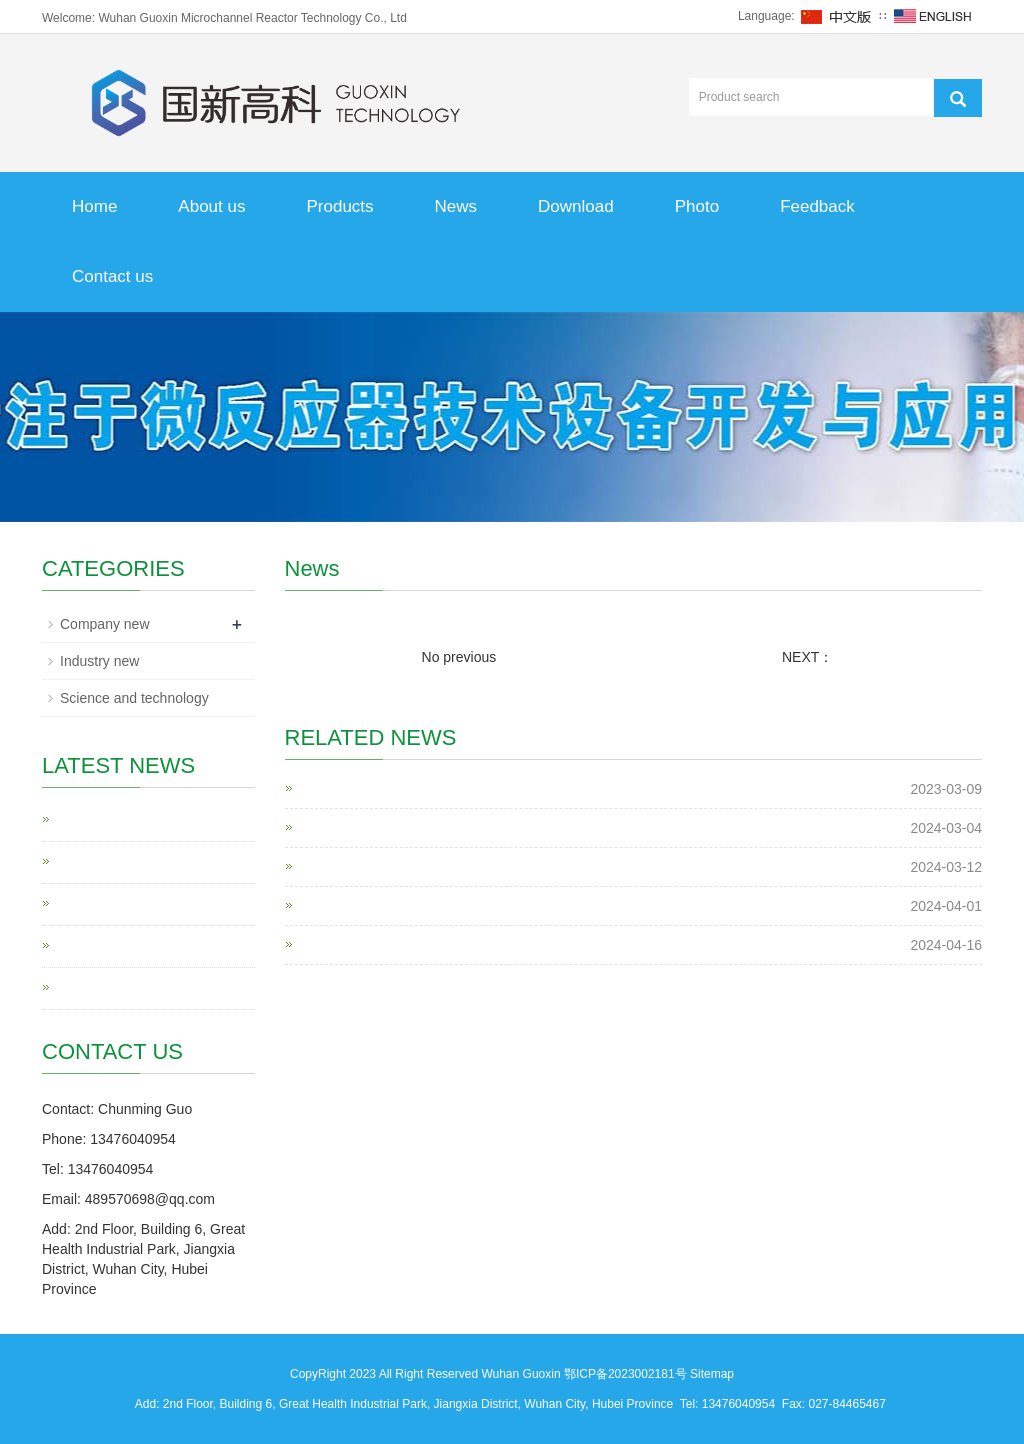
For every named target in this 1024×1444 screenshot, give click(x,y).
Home (94, 206)
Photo (697, 206)
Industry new (99, 661)
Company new (105, 624)
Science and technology (134, 698)
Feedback (817, 206)
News (456, 206)
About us (211, 206)
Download (576, 206)
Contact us (112, 276)
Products (339, 206)
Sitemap (712, 1374)
